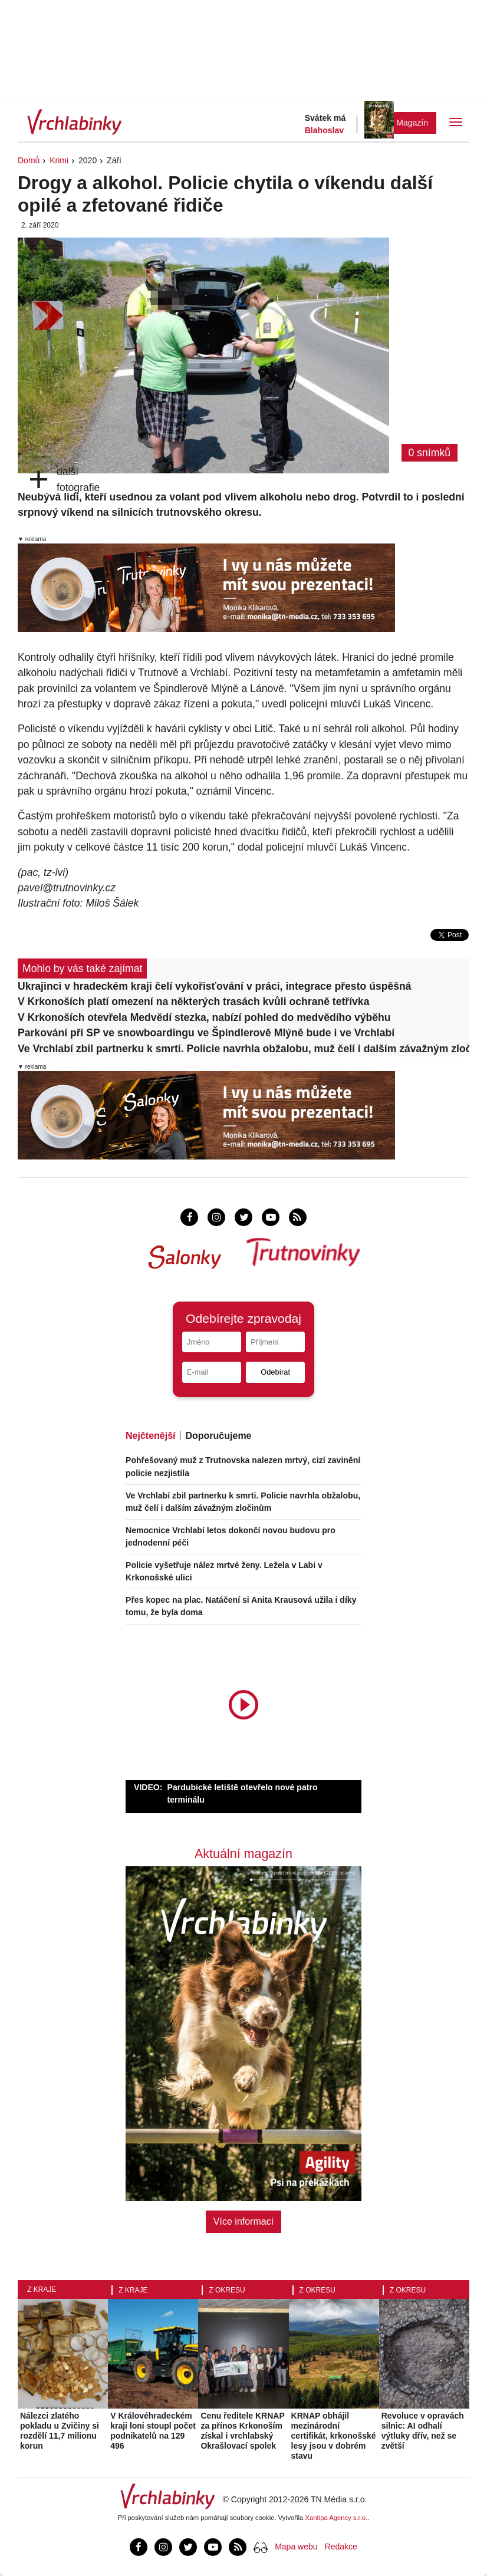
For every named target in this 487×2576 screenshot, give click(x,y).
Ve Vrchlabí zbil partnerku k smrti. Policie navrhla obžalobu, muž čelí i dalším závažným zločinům (243, 1049)
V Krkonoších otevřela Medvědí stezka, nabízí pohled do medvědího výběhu (204, 1017)
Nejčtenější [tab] (150, 1436)
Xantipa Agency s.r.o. (336, 2517)
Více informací (243, 2221)
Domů (29, 160)
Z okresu (227, 2290)
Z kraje (41, 2289)
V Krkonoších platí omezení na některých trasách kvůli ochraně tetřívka (193, 1001)
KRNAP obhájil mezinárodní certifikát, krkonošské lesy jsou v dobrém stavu (333, 2435)
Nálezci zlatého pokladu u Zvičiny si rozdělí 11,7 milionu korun (59, 2430)
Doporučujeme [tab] (218, 1436)
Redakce (341, 2546)
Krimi (59, 160)
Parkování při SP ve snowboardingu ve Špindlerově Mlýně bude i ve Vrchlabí (206, 1033)
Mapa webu (296, 2546)
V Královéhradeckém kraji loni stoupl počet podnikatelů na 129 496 (153, 2430)
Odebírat (275, 1372)
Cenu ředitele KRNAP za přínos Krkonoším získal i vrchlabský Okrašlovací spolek (242, 2430)
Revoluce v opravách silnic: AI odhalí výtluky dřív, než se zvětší (422, 2430)
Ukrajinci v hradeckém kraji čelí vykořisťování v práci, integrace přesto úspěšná (215, 986)
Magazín (412, 122)
